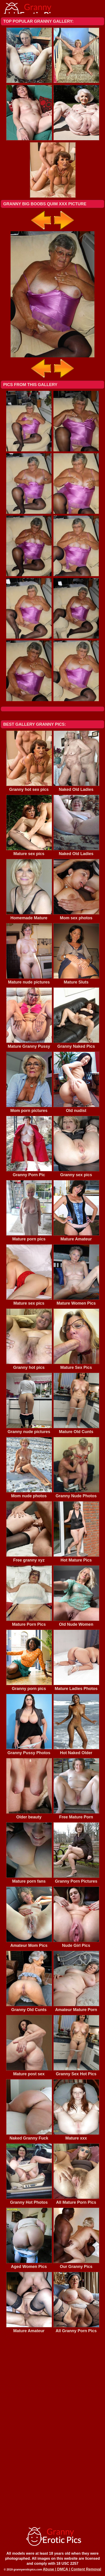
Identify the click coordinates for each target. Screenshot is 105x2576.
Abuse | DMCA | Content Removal (72, 2569)
